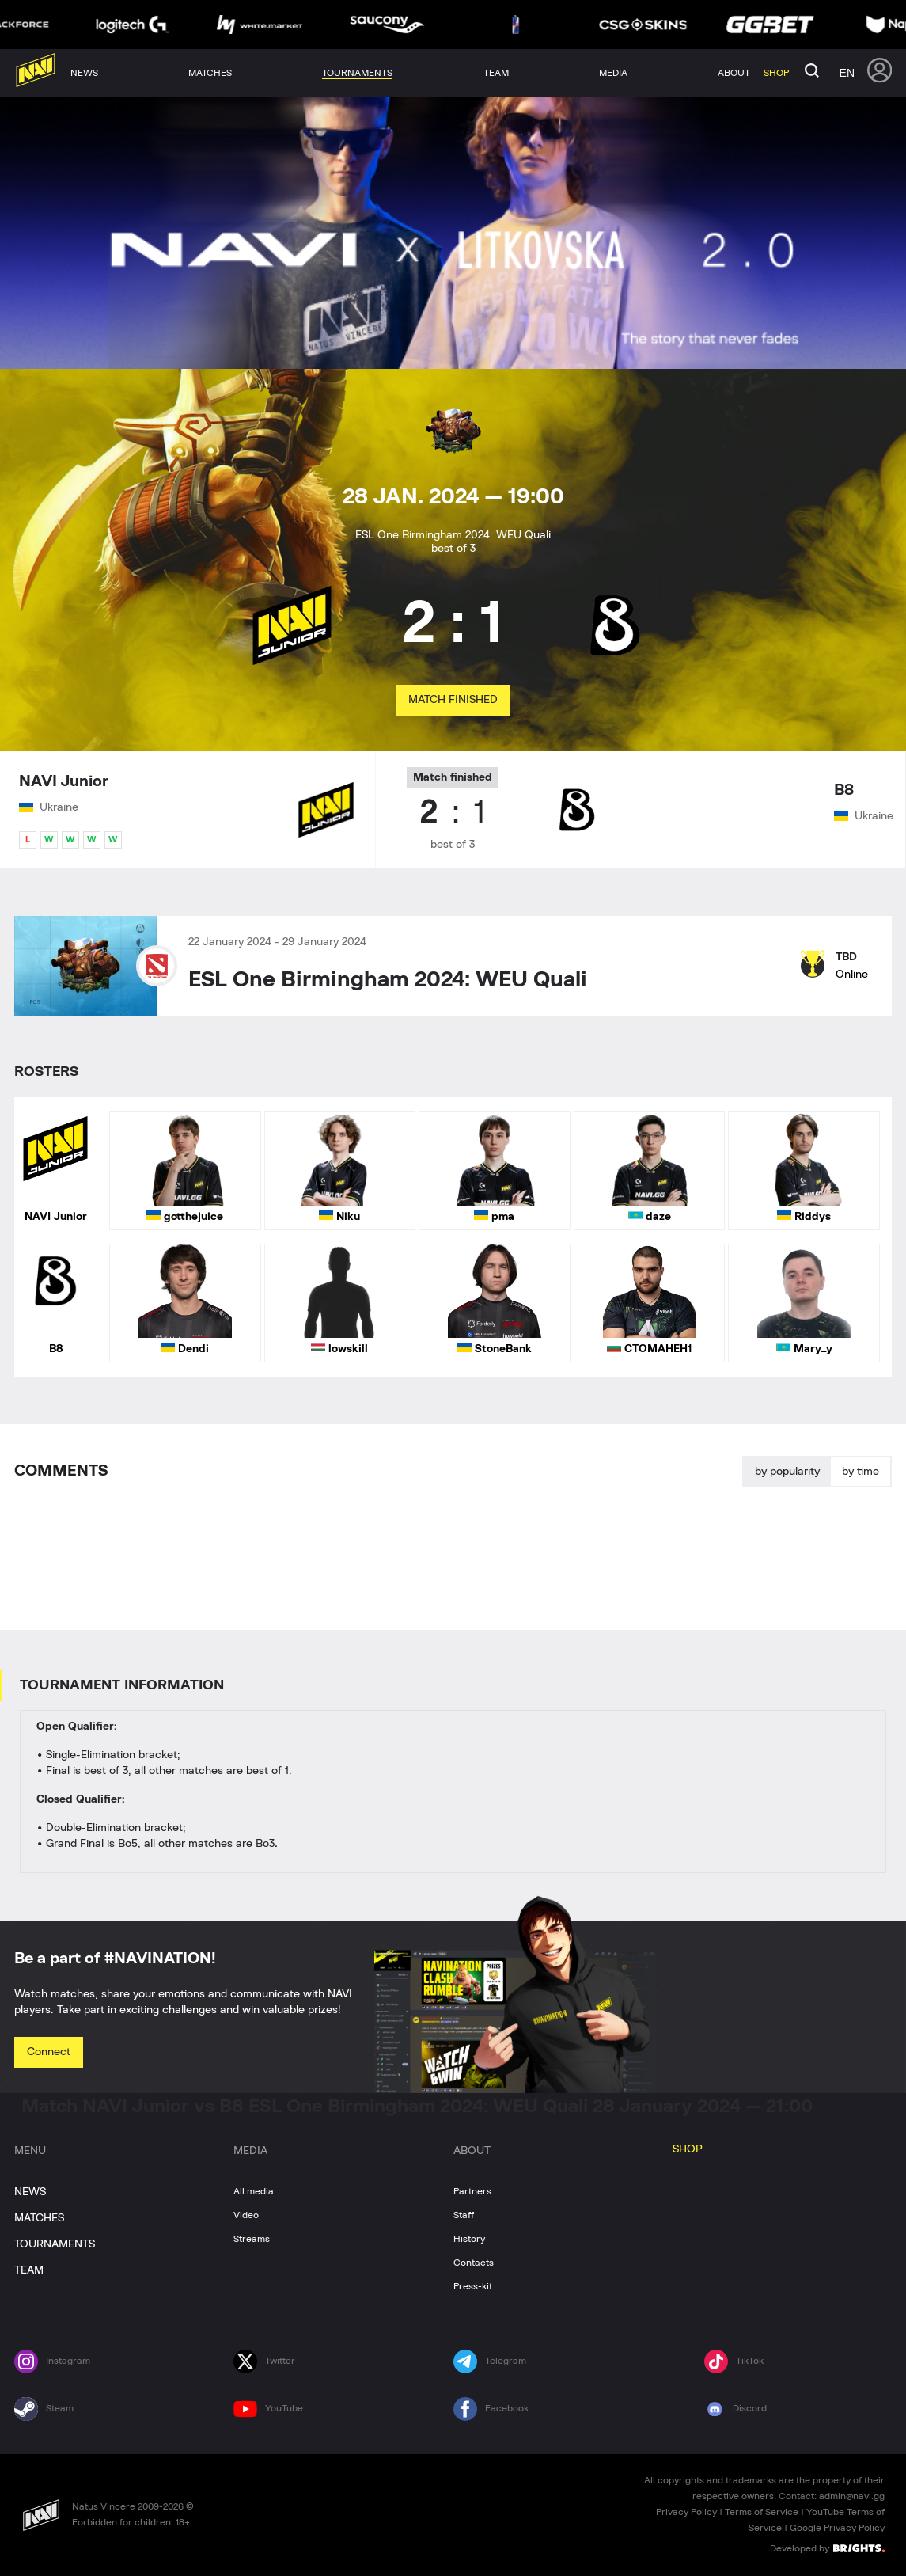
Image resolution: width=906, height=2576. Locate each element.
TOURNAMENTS (54, 2244)
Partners (472, 2191)
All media (253, 2191)
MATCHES (39, 2218)
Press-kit (472, 2286)
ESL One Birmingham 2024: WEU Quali (387, 980)
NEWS (30, 2192)
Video (246, 2215)
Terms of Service (761, 2512)
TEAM (29, 2270)
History (469, 2239)
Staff (463, 2215)
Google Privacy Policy (837, 2527)
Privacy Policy (686, 2512)
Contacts (473, 2262)
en (847, 72)
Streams (251, 2239)
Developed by (827, 2547)
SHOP (688, 2149)
